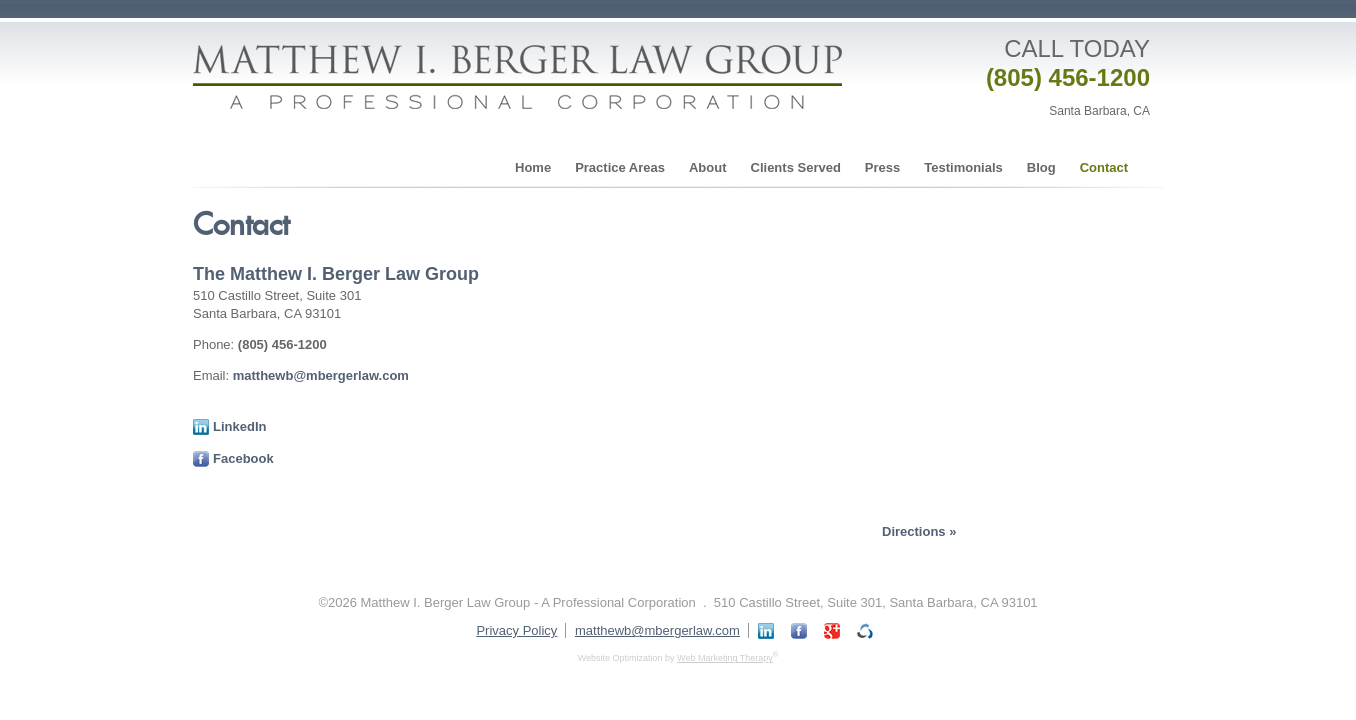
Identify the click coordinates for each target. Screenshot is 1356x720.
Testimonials (963, 167)
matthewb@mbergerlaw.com (321, 375)
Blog (1041, 167)
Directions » (919, 531)
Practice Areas (620, 167)
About (708, 167)
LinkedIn (229, 426)
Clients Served (796, 167)
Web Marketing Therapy (725, 658)
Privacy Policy (516, 630)
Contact (1104, 167)
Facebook (233, 458)
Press (882, 167)
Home (533, 167)
